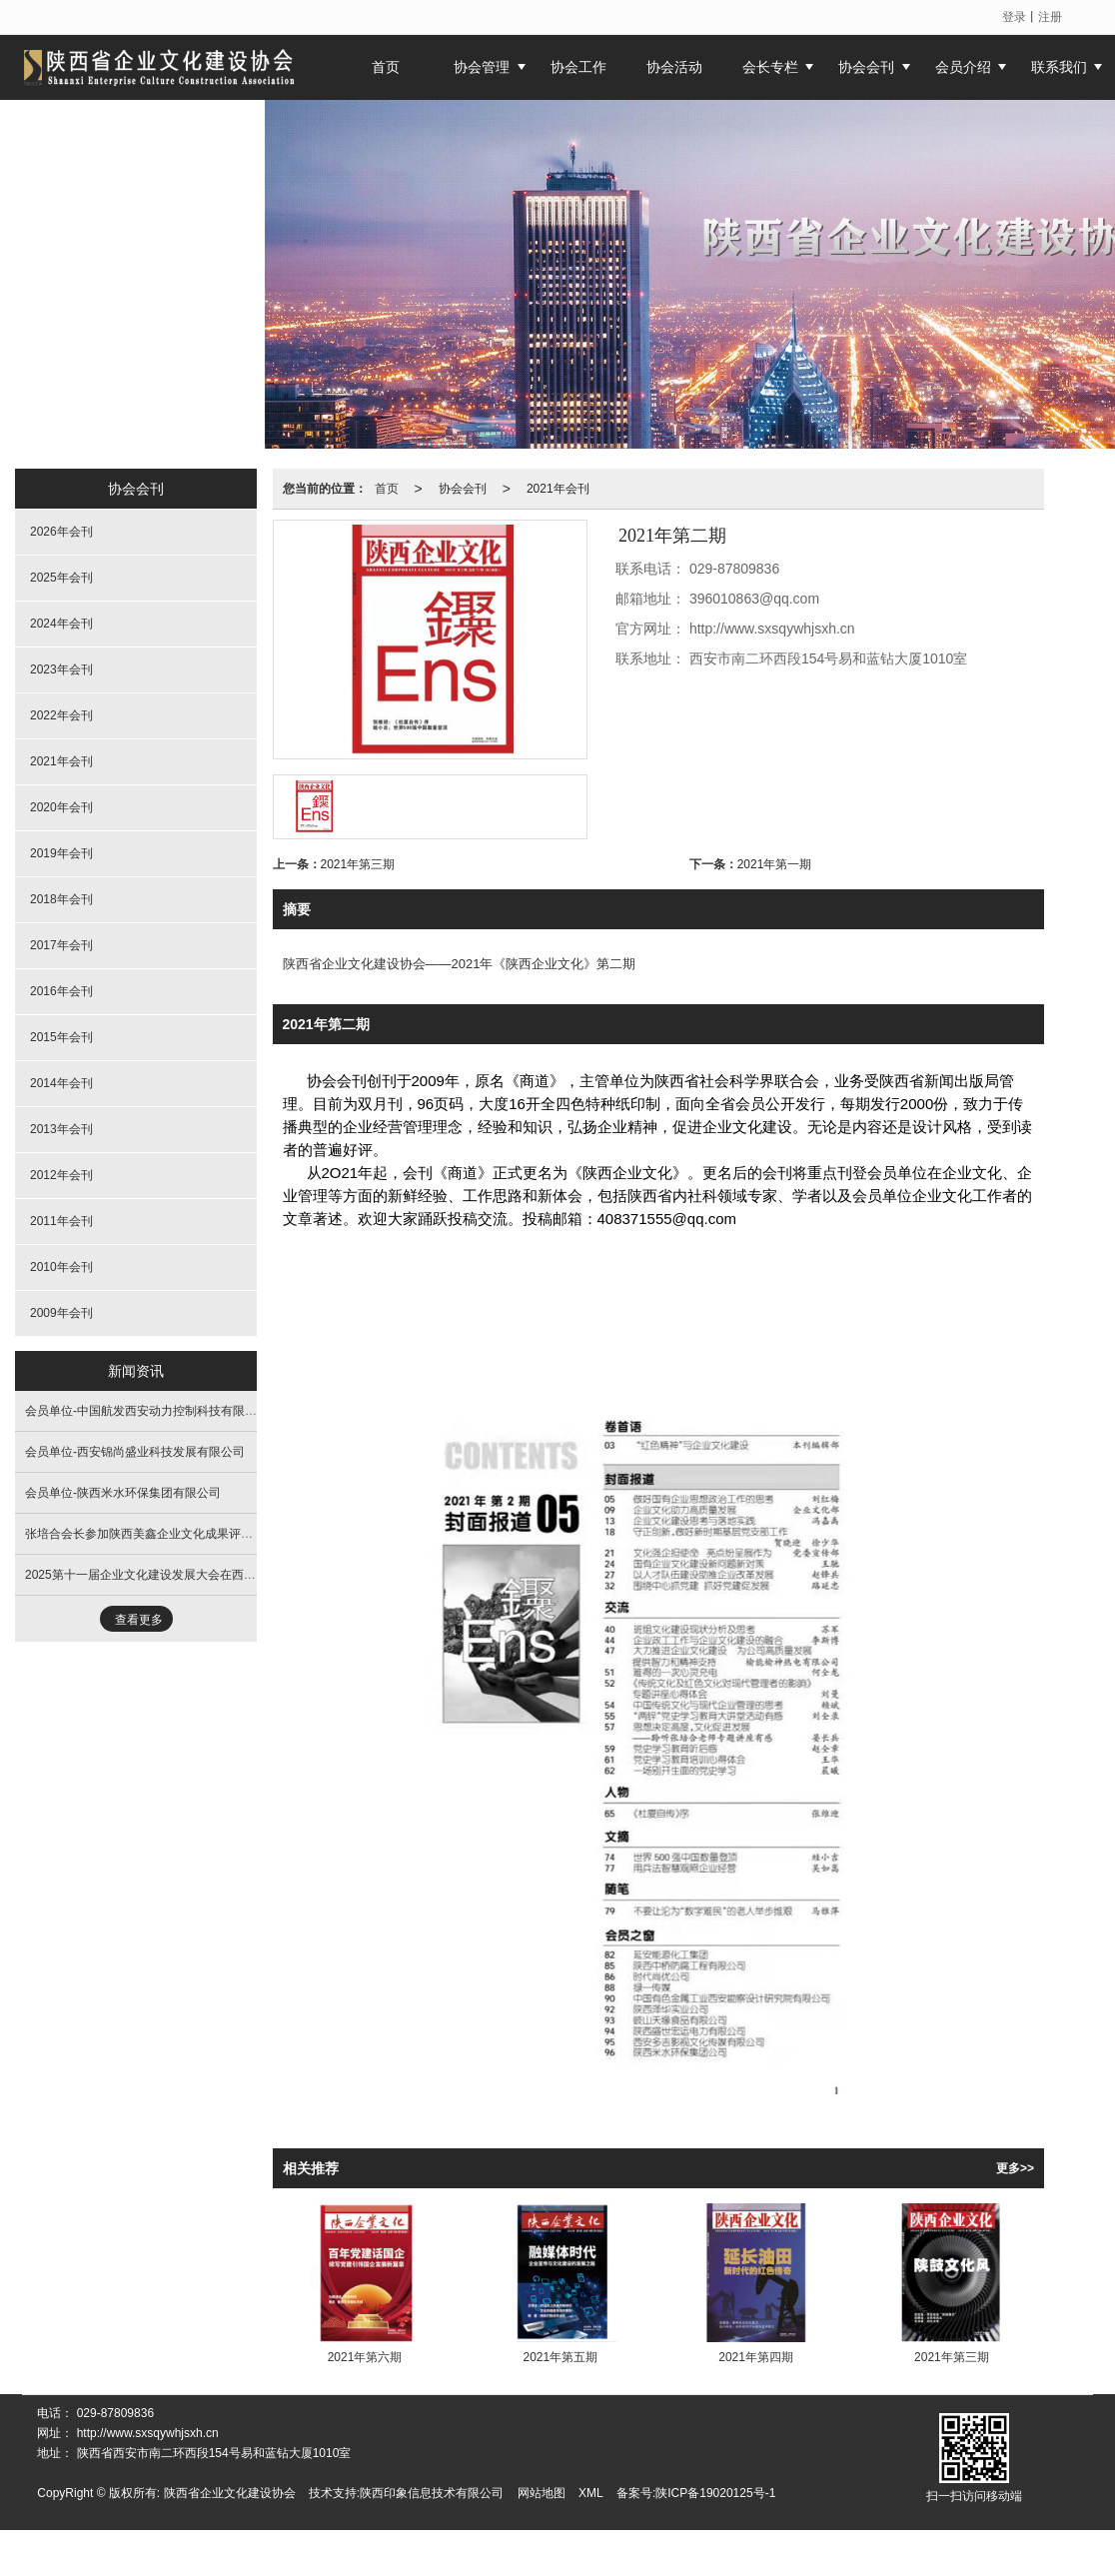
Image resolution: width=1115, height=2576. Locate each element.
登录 (1014, 17)
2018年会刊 (61, 899)
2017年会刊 (61, 945)
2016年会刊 (61, 991)
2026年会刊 (61, 532)
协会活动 (674, 67)
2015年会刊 (61, 1037)
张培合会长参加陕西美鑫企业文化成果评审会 (145, 1534)
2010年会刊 (61, 1267)
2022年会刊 (61, 715)
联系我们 (1059, 67)
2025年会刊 (61, 578)
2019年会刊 (61, 853)
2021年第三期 (358, 864)
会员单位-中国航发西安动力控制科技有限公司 (147, 1411)
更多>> (1015, 2168)
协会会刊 (866, 67)
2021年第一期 (774, 864)
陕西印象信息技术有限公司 (432, 2493)
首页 (387, 489)
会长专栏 (770, 67)
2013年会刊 (61, 1129)
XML (590, 2493)
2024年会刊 (61, 624)
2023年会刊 (61, 669)
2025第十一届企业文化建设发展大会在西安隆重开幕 (164, 1575)
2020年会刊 (61, 807)
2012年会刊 (61, 1175)
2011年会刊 (61, 1221)
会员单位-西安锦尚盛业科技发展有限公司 (135, 1452)
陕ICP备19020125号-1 (715, 2493)
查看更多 (139, 1620)
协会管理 (482, 67)
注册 (1050, 17)
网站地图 (541, 2493)
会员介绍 (963, 67)
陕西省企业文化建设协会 (230, 2493)
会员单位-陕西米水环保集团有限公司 (123, 1493)
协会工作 (578, 67)
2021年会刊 (558, 489)
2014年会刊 (61, 1083)
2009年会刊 (61, 1313)
